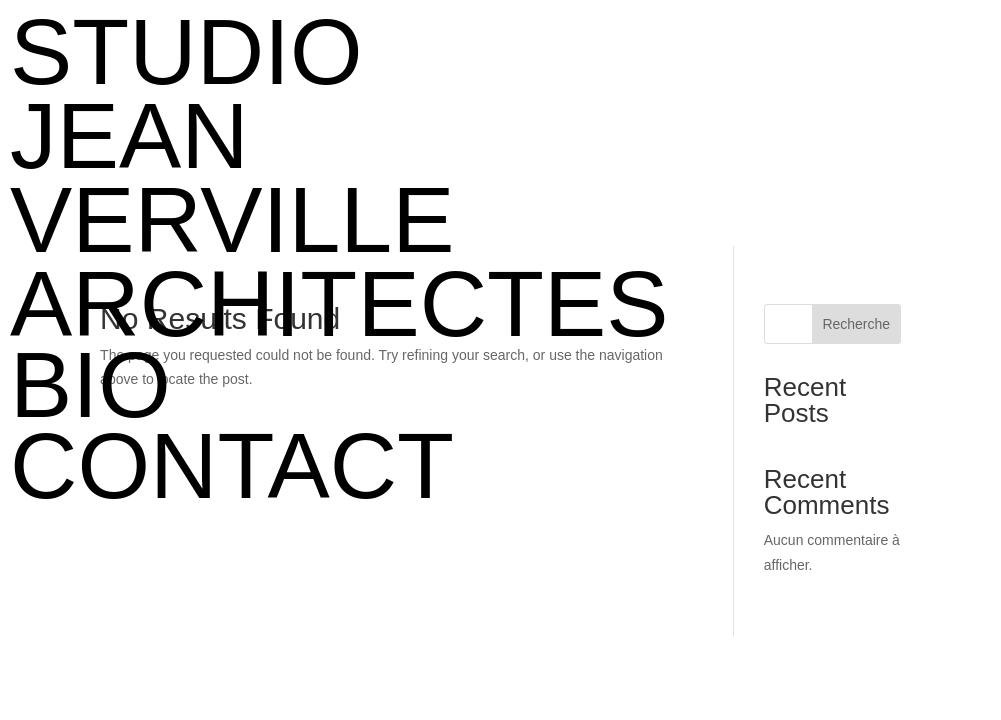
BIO (90, 385)
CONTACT (232, 466)
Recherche (856, 324)
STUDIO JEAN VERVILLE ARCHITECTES (288, 178)
